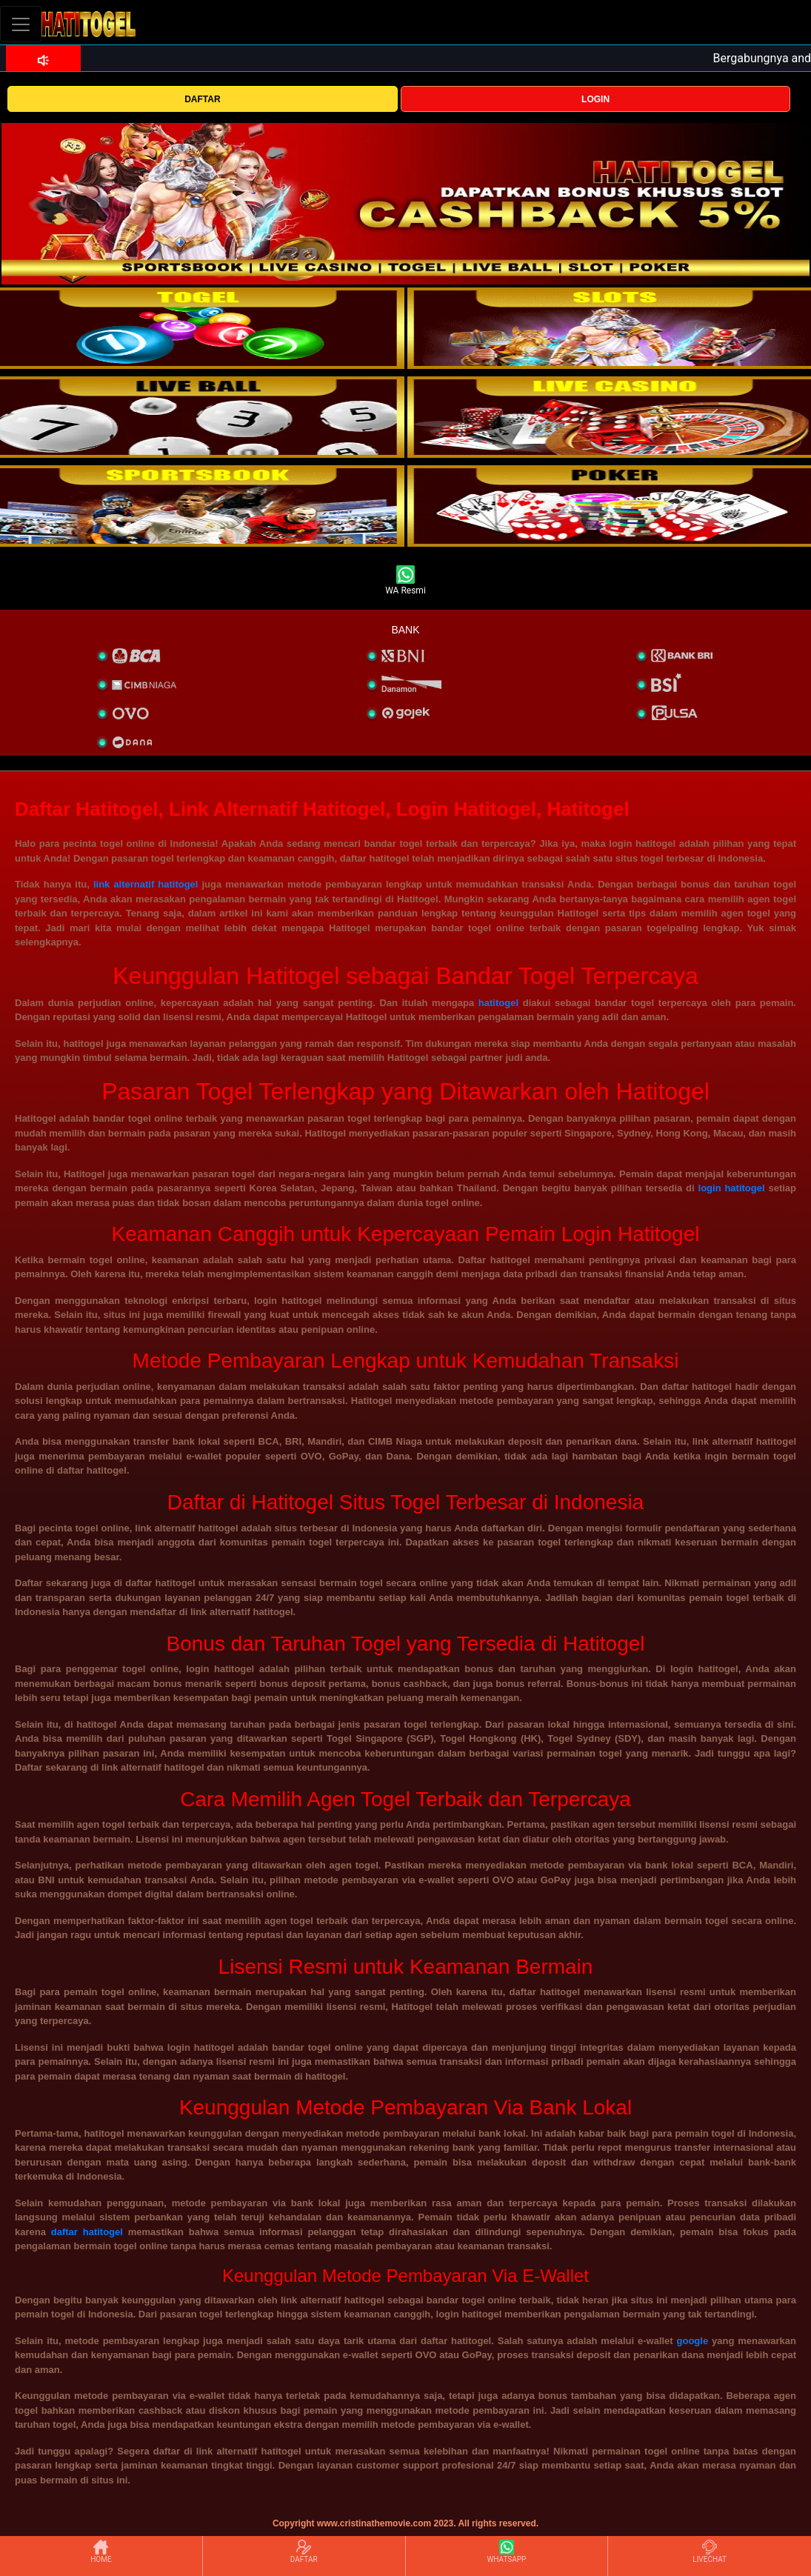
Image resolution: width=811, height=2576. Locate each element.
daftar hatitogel (87, 2231)
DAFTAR (202, 99)
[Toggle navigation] (20, 24)
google (693, 2340)
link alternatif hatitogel (145, 884)
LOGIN (595, 99)
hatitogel (498, 1002)
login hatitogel (731, 1188)
